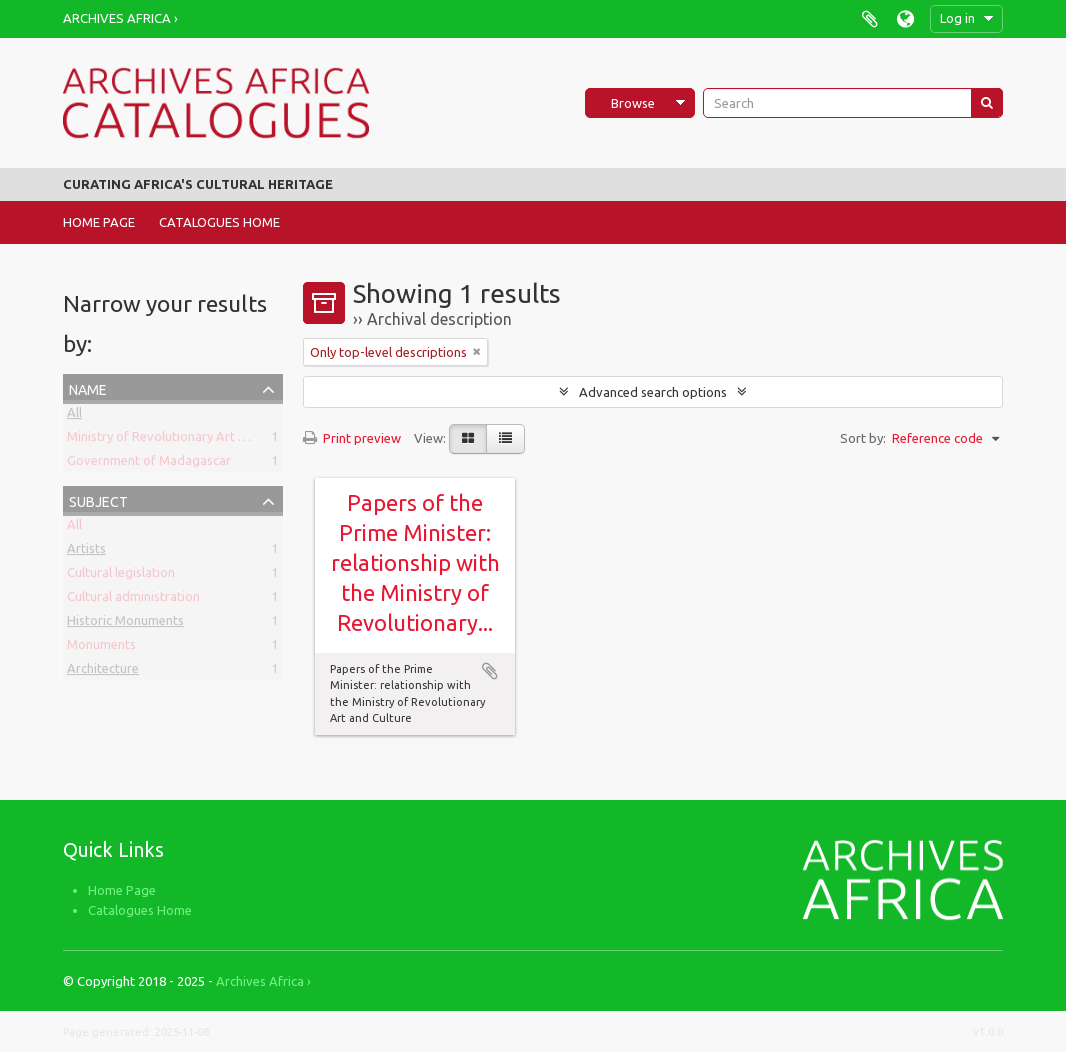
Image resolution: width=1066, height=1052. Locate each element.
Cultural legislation (121, 576)
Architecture (103, 672)
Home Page (99, 222)
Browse (633, 103)
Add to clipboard (490, 671)
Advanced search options (653, 392)
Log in (957, 18)
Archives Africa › (120, 18)
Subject (98, 499)
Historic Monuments (125, 624)
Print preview (352, 438)
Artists (86, 552)
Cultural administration (133, 600)
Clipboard (869, 18)
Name (88, 387)
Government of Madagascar (149, 464)
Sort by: (863, 438)
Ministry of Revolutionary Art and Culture (186, 440)
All (74, 416)
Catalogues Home (219, 222)
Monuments (101, 648)
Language (905, 18)
